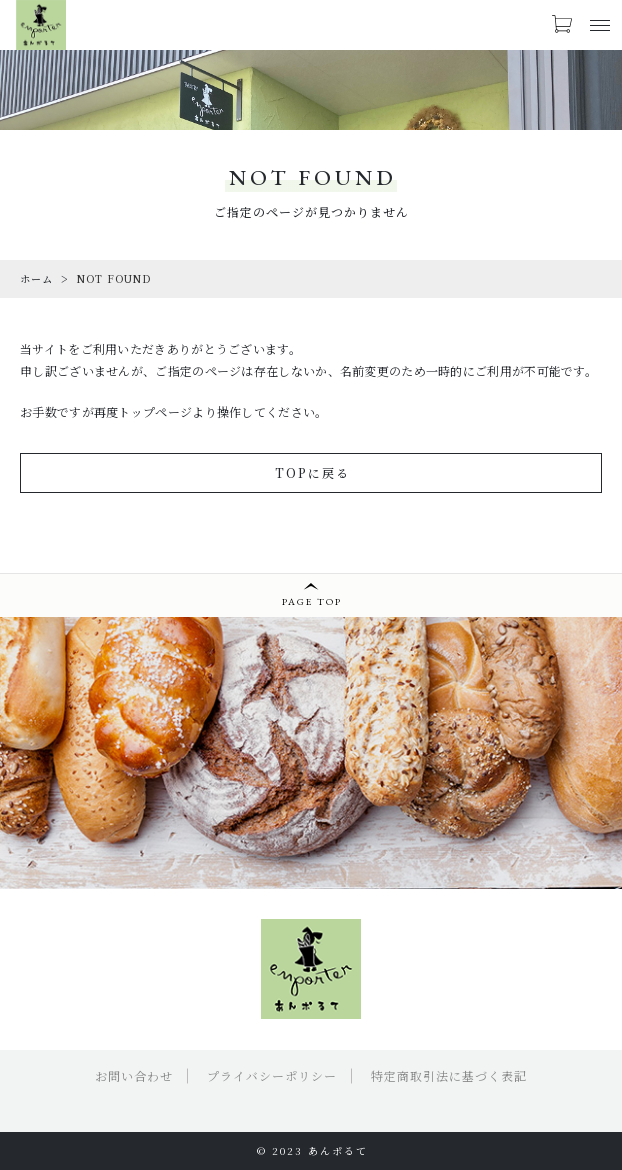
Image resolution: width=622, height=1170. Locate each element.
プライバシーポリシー (272, 1075)
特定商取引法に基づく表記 (449, 1075)
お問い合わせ (134, 1075)
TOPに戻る (312, 472)
